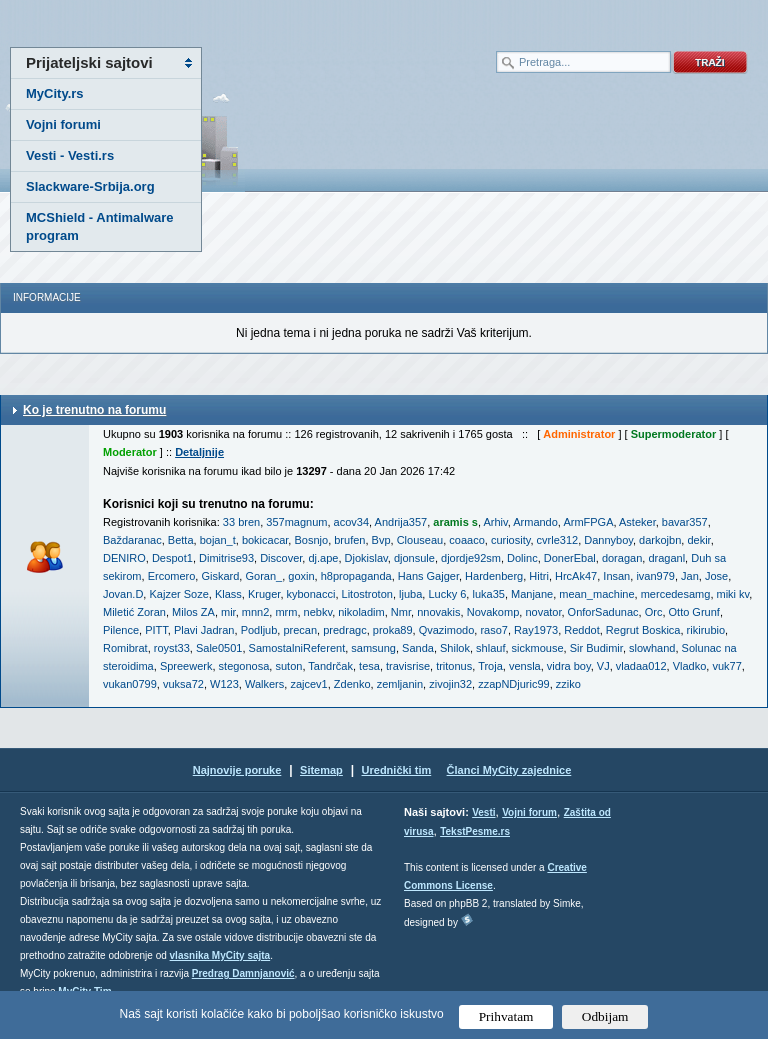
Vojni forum (529, 812)
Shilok (455, 648)
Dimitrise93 (226, 558)
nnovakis (438, 612)
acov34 (351, 522)
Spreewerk (186, 666)
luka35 (488, 594)
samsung (373, 648)
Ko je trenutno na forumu (94, 410)
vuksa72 (183, 684)
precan (300, 630)
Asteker (637, 522)
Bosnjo (311, 540)
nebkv (318, 612)
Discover (281, 558)
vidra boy (569, 666)
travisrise (408, 666)
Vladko (690, 666)
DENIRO (124, 558)
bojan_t (218, 540)
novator (543, 612)
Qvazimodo (447, 630)
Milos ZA (193, 612)
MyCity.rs (55, 93)
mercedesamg (676, 594)
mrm (286, 612)
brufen (349, 540)
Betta (181, 540)
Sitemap (321, 770)
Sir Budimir (596, 648)
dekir (698, 540)
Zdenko (352, 684)
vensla (525, 666)
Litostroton (367, 594)
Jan (690, 576)
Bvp (381, 540)
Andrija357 (401, 522)
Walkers (264, 684)
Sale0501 (219, 648)
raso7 (494, 630)
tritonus (454, 666)
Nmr (401, 612)
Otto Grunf (694, 612)
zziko (568, 684)
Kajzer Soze (178, 594)
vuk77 (726, 666)
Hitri (539, 576)
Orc (654, 612)
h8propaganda (356, 576)
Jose (716, 576)
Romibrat (125, 648)
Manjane (532, 594)
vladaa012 (641, 666)
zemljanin (400, 684)
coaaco (466, 540)
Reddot (581, 630)
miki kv (733, 594)
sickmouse (538, 648)
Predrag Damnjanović (243, 973)
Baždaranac (132, 540)
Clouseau (420, 540)
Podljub (259, 630)
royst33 (172, 648)
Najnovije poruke (237, 770)
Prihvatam (506, 1016)
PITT (156, 630)
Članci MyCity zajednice (509, 770)
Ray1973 (536, 630)
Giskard (220, 576)
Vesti (483, 812)
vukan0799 (130, 684)
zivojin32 (450, 684)
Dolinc (522, 558)
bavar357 (685, 522)
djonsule (414, 558)
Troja (490, 666)
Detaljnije (199, 452)
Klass (228, 594)
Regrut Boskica (643, 630)
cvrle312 (558, 540)
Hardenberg (494, 576)
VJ (603, 666)
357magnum (296, 522)
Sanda (418, 648)
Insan (616, 576)
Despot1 (172, 558)
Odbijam (605, 1016)
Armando (535, 522)
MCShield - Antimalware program (100, 226)
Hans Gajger (428, 576)
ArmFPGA (588, 522)
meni (192, 20)
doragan (622, 558)
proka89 (393, 630)
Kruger (264, 594)
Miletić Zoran (134, 612)
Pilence (121, 630)
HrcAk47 (576, 576)
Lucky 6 (447, 594)
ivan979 (655, 576)
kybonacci (311, 594)
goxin (301, 576)
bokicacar (265, 540)
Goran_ (263, 576)
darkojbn (660, 540)
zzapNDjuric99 (514, 684)
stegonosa (244, 666)
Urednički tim (397, 770)
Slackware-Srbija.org (90, 186)
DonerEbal (570, 558)
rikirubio (706, 630)
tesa (369, 666)
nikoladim (361, 612)
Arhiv (495, 522)
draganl (666, 558)
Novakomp (493, 612)
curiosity (511, 540)
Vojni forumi (63, 124)
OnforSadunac (603, 612)
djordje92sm (471, 558)
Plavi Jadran (204, 630)
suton (288, 666)
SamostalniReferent (297, 648)
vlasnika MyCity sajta (220, 955)
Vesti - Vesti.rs (70, 155)
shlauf (490, 648)
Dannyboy (608, 540)
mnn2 (256, 612)
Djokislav (366, 558)
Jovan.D (123, 594)
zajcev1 (308, 684)
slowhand (652, 648)
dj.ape (323, 558)
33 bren (241, 522)
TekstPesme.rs (475, 831)
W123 (224, 684)
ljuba (410, 594)
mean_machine (596, 594)
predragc (344, 630)
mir (228, 612)
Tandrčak (330, 666)
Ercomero (172, 576)
